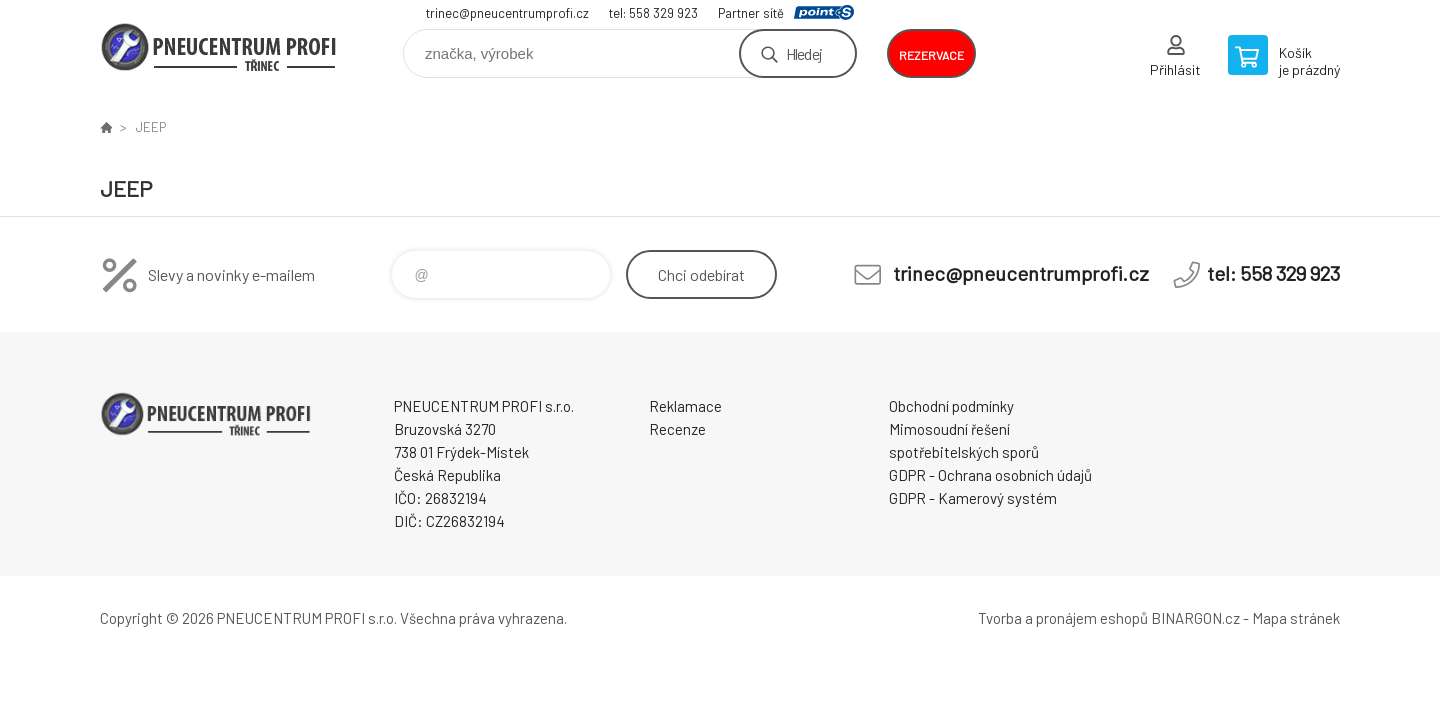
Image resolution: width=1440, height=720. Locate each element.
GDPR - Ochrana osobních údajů (990, 475)
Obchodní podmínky (951, 406)
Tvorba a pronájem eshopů (1063, 618)
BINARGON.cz (1195, 618)
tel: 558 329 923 (653, 13)
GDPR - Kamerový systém (973, 498)
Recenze (677, 429)
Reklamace (685, 406)
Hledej (804, 53)
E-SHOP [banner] (220, 46)
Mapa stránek (1296, 618)
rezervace (931, 55)
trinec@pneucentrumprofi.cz (507, 13)
